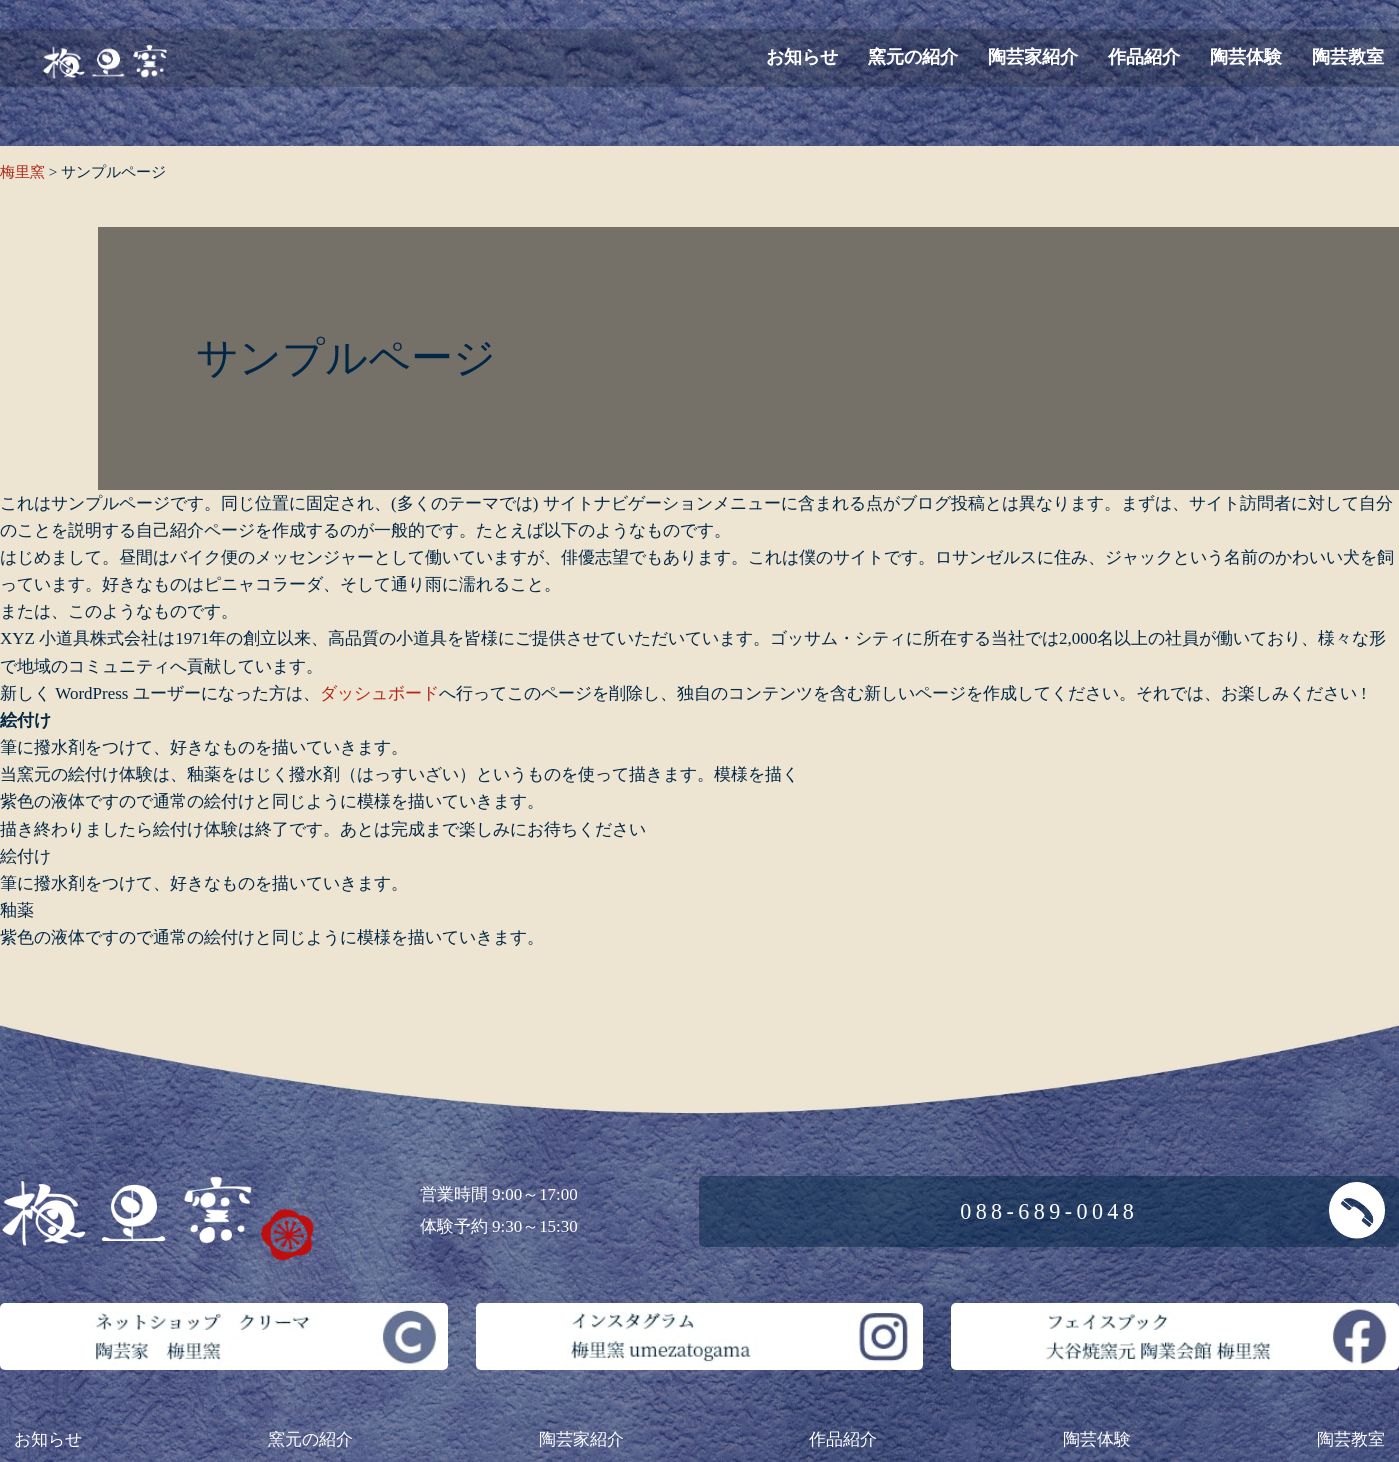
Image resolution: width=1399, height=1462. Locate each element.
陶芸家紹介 (1033, 57)
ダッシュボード (379, 693)
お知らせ (802, 57)
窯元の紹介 (913, 57)
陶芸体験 (1246, 57)
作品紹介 (1144, 57)
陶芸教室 (1348, 57)
